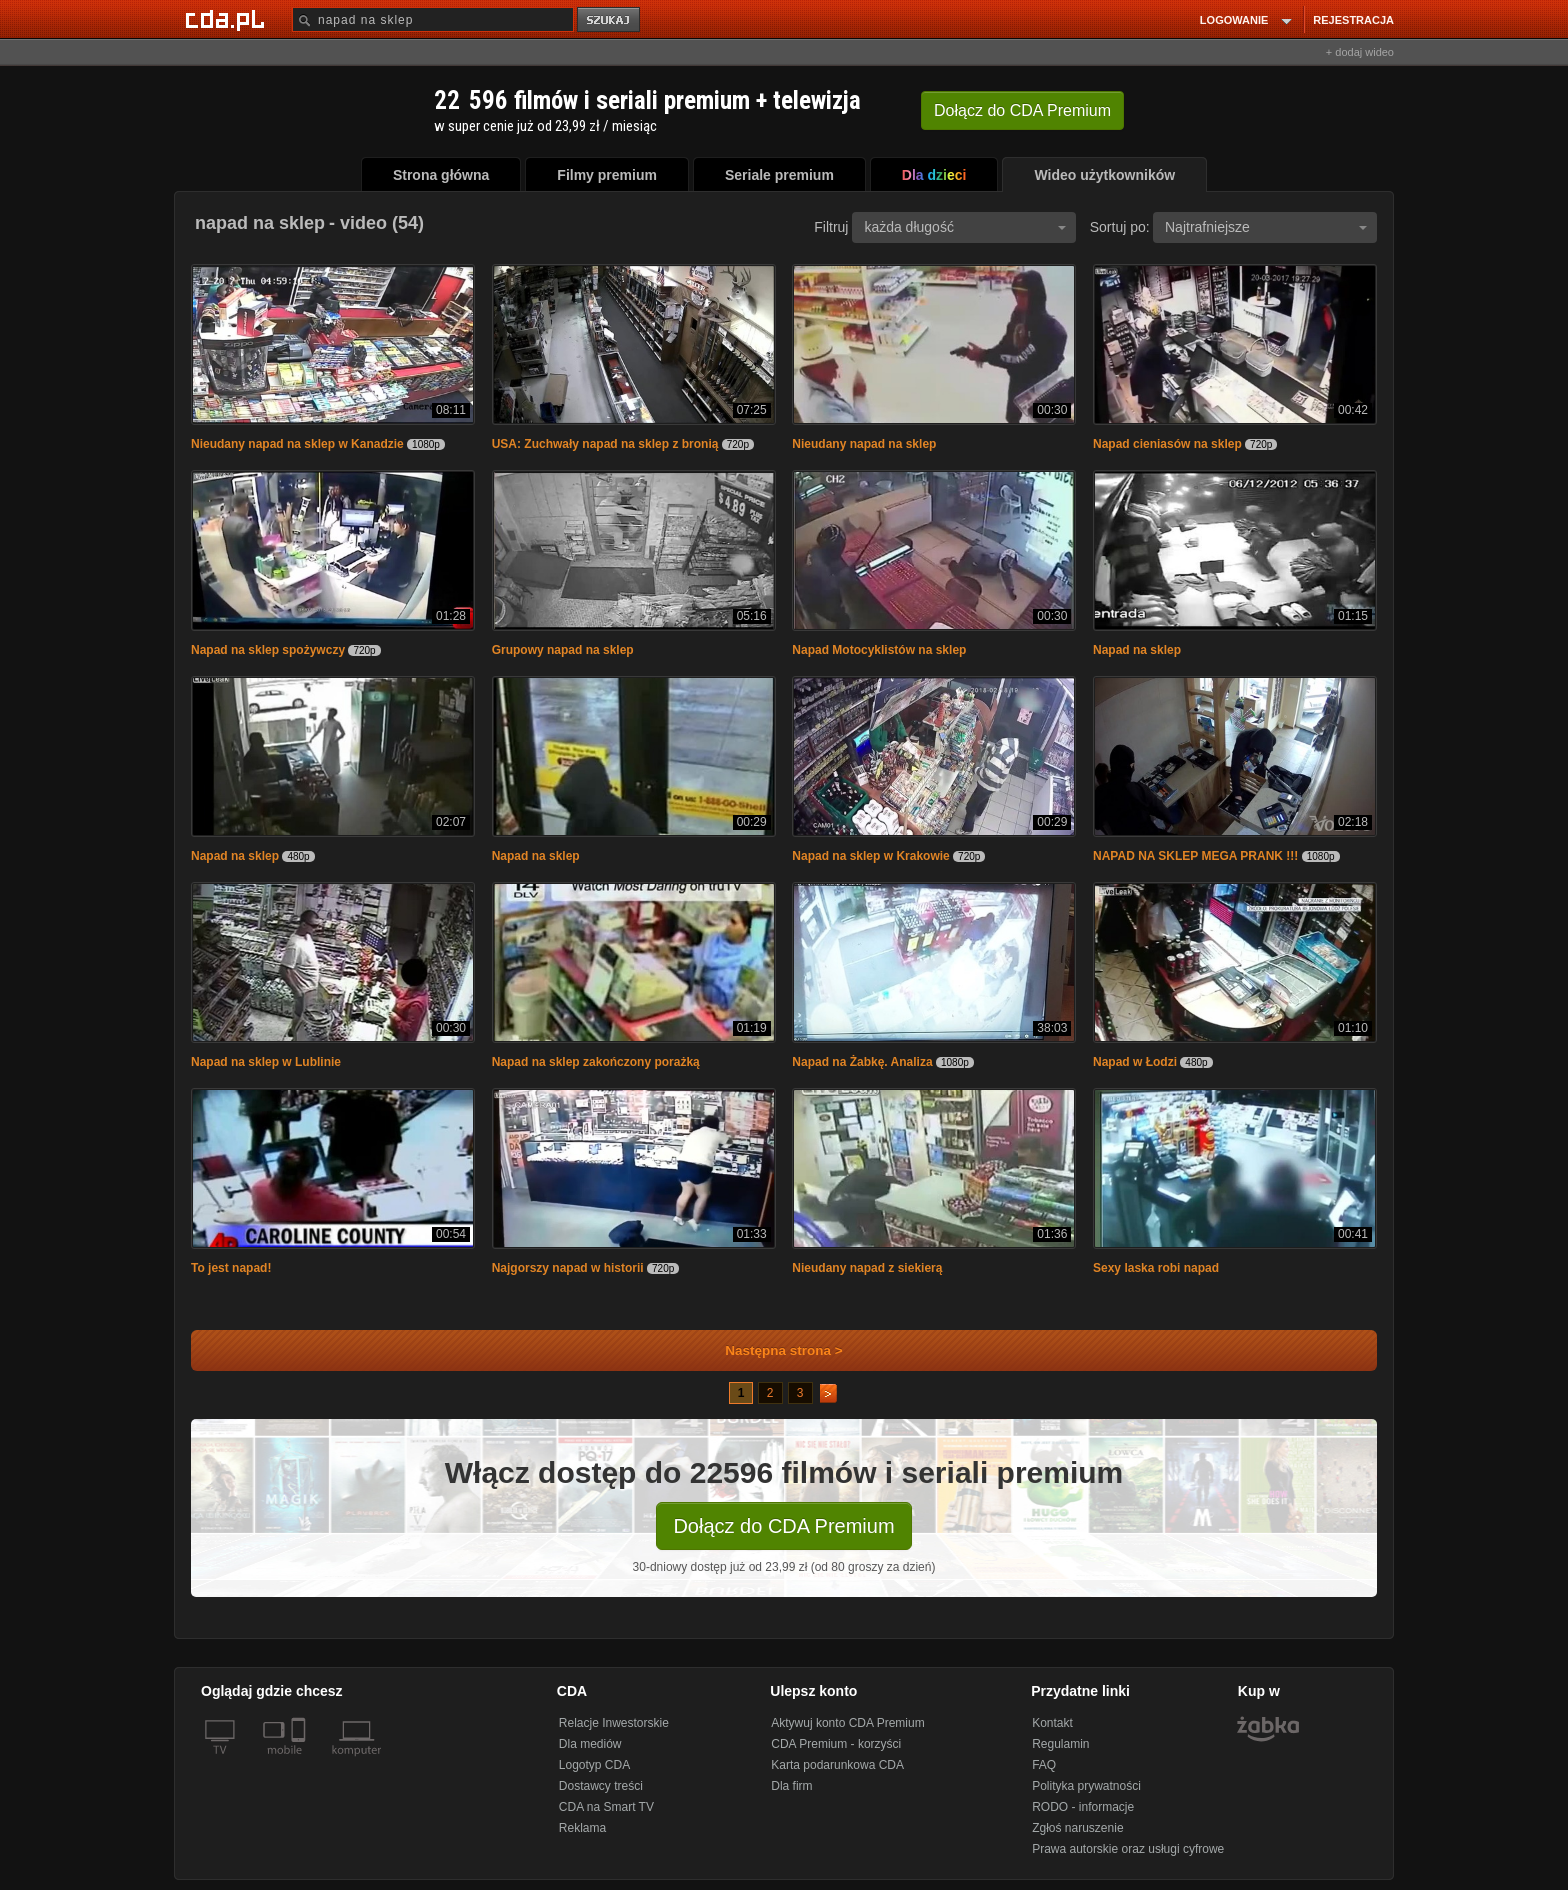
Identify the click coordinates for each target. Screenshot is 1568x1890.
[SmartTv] (300, 1762)
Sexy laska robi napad (1156, 1268)
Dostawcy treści (601, 1786)
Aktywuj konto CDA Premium (847, 1723)
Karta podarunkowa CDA (837, 1765)
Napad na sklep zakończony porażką (596, 1062)
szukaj (610, 20)
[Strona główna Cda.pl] (228, 19)
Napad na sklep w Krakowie (870, 856)
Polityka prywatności (1086, 1786)
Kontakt (1052, 1723)
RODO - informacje (1083, 1807)
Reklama (582, 1828)
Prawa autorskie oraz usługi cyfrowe (1128, 1849)
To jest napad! (231, 1268)
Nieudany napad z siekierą (867, 1268)
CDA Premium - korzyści (836, 1744)
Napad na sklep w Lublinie (266, 1062)
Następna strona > (770, 1350)
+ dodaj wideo (1360, 52)
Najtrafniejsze (1266, 227)
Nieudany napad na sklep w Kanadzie (297, 444)
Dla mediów (590, 1744)
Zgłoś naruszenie (1077, 1828)
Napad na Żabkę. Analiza (862, 1062)
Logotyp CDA (594, 1765)
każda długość (965, 227)
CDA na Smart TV (606, 1807)
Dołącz (1022, 110)
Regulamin (1060, 1744)
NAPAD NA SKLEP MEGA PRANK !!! (1195, 856)
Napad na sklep (1137, 650)
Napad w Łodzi (1135, 1062)
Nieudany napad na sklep (864, 444)
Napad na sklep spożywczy (268, 650)
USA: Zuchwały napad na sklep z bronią (605, 444)
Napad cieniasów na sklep (1167, 444)
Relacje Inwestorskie (614, 1723)
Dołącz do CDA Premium (783, 1526)
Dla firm (791, 1786)
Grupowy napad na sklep (563, 650)
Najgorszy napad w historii (568, 1268)
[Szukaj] (433, 19)
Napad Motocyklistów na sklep (879, 650)
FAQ (1044, 1765)
